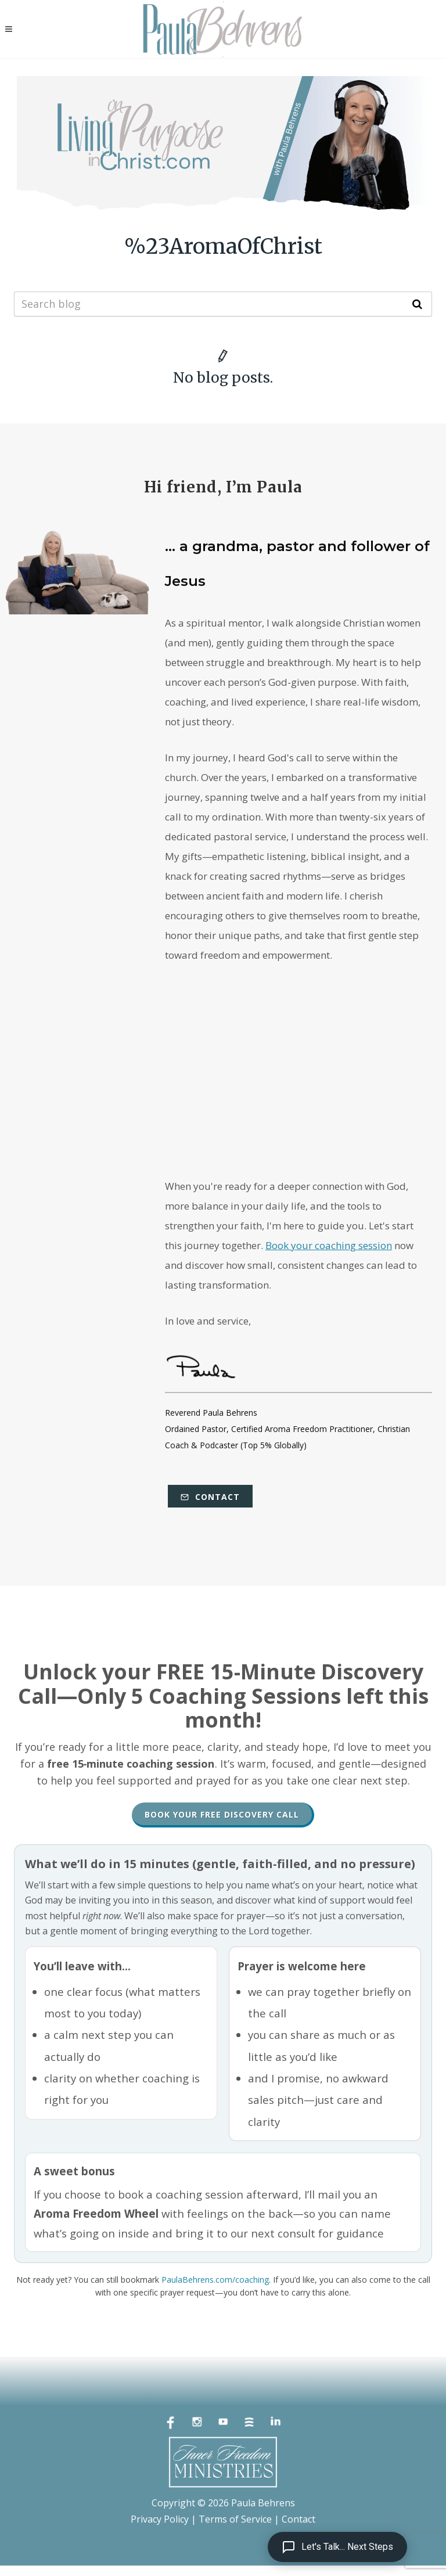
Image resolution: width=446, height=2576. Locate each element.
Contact (210, 1496)
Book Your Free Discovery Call (222, 1814)
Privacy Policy (160, 2519)
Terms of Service (235, 2519)
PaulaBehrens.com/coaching (215, 2279)
